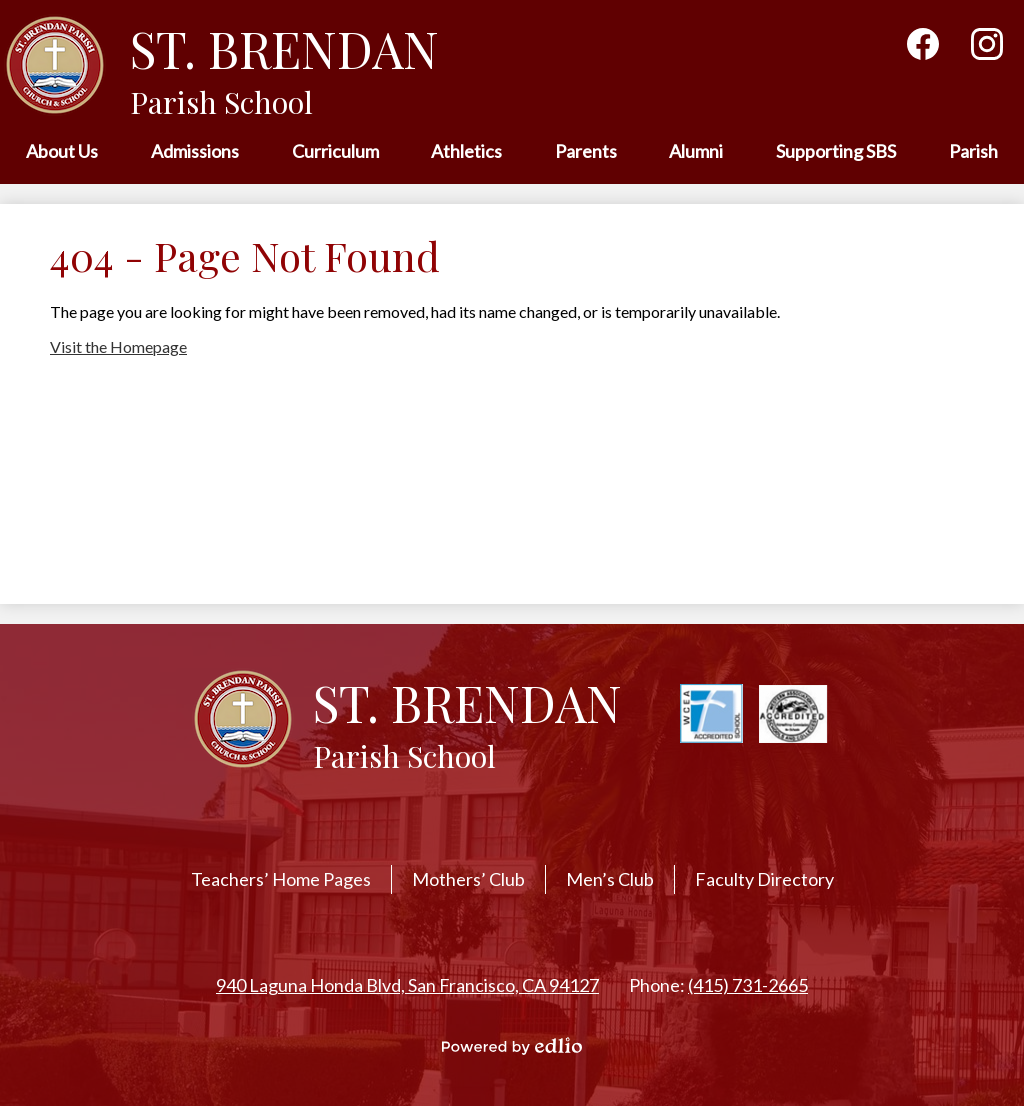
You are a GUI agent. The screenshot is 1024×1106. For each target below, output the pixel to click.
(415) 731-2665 (748, 985)
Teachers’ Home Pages (281, 879)
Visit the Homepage (118, 346)
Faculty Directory (764, 879)
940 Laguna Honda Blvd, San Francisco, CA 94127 (407, 985)
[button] (62, 152)
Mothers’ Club (468, 879)
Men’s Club (610, 879)
